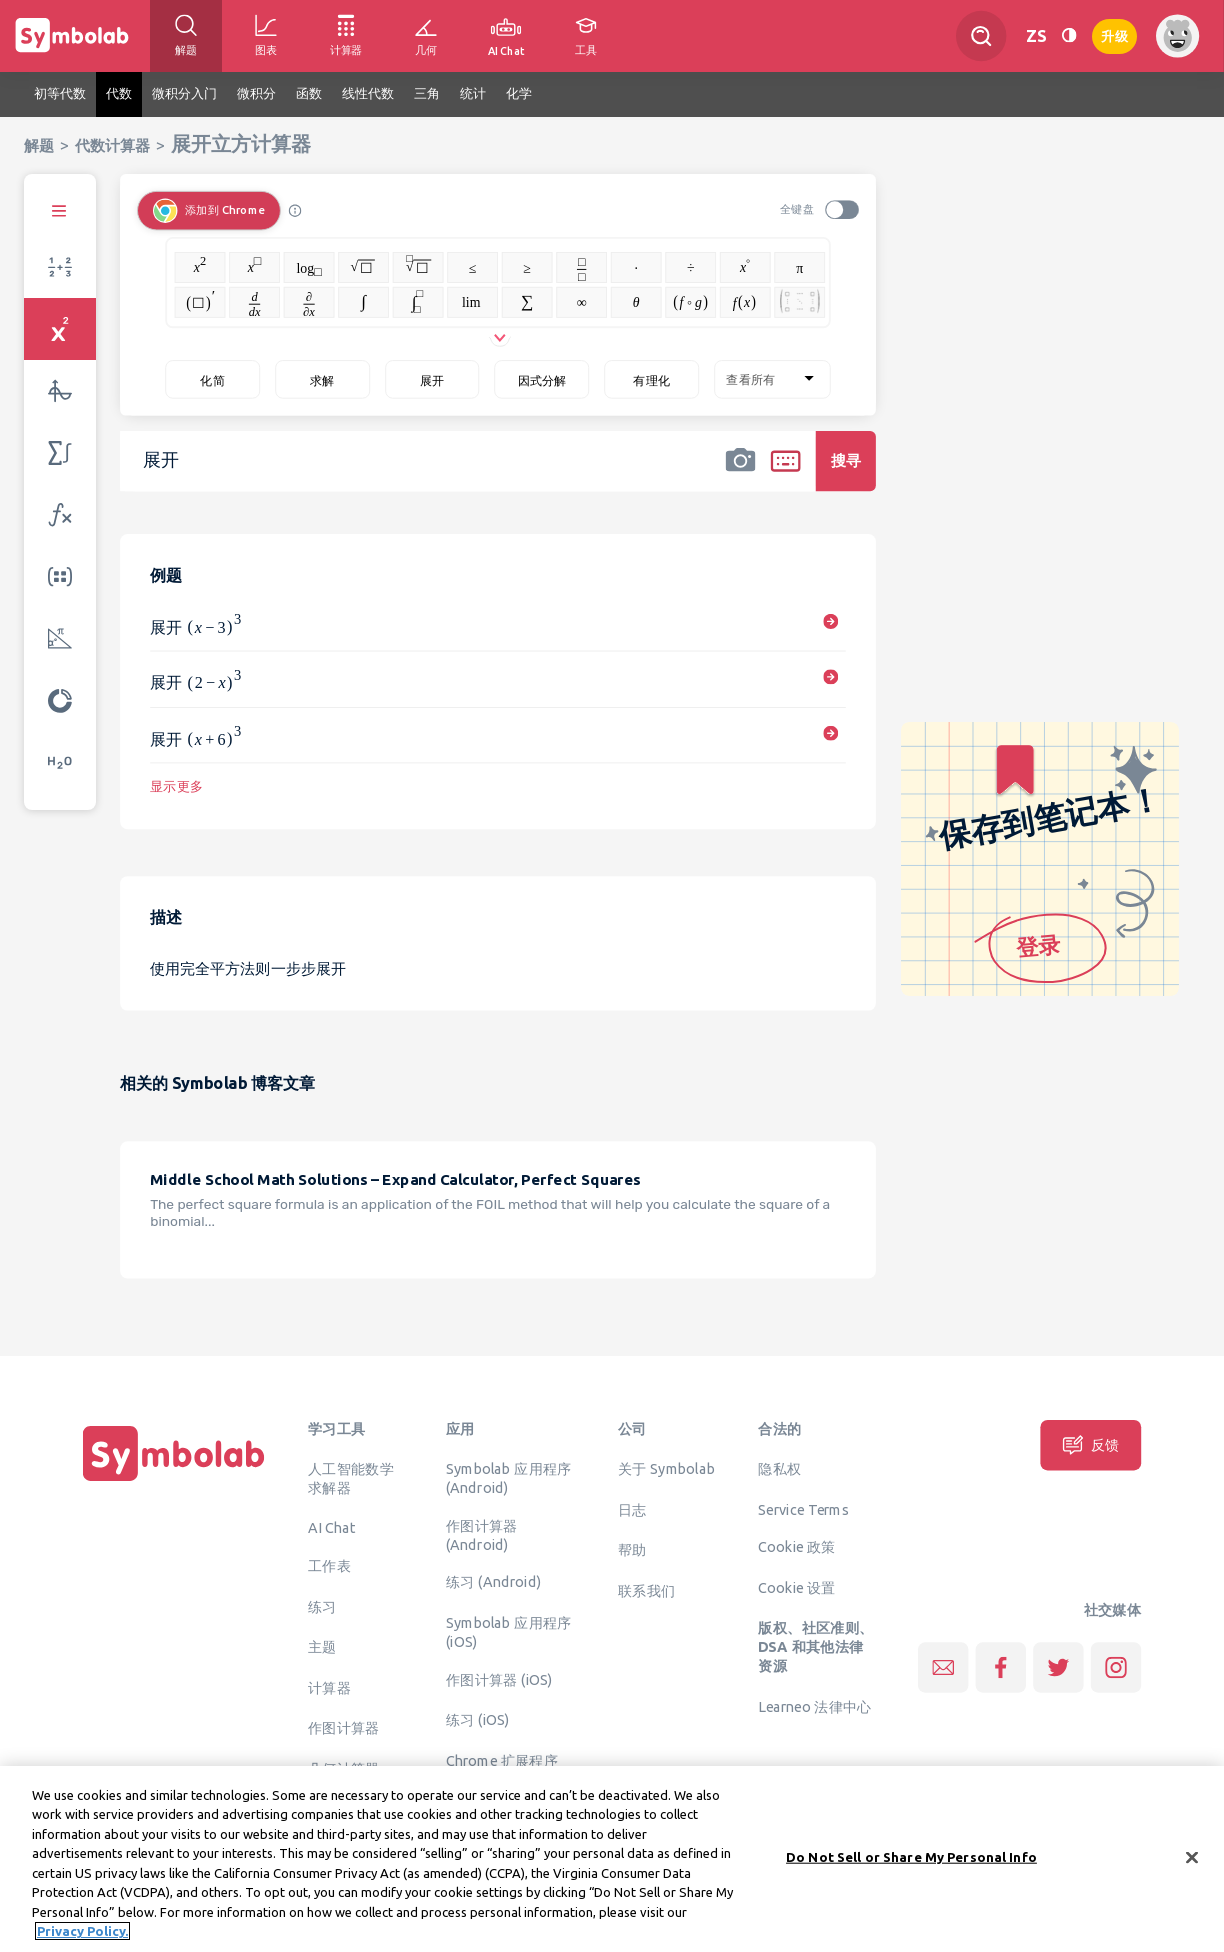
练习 (322, 1606)
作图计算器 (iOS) (499, 1679)
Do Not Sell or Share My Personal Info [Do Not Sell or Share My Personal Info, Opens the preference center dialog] (911, 1865)
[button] (740, 474)
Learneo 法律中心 (814, 1706)
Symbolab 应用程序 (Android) (509, 1477)
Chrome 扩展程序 (502, 1760)
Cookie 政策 (796, 1547)
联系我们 (647, 1590)
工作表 (329, 1566)
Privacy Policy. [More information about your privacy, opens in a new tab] (82, 1940)
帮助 (632, 1549)
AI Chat (332, 1528)
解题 (39, 145)
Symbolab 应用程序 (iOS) (509, 1631)
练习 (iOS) (478, 1720)
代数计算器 (112, 145)
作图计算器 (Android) (482, 1534)
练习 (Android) (493, 1582)
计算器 (329, 1687)
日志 (632, 1509)
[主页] (174, 1481)
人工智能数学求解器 (351, 1477)
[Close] (1192, 1866)
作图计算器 (344, 1728)
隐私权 (779, 1468)
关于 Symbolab (666, 1468)
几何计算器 (344, 1768)
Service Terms (803, 1509)
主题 (322, 1647)
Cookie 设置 (796, 1587)
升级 (1114, 34)
